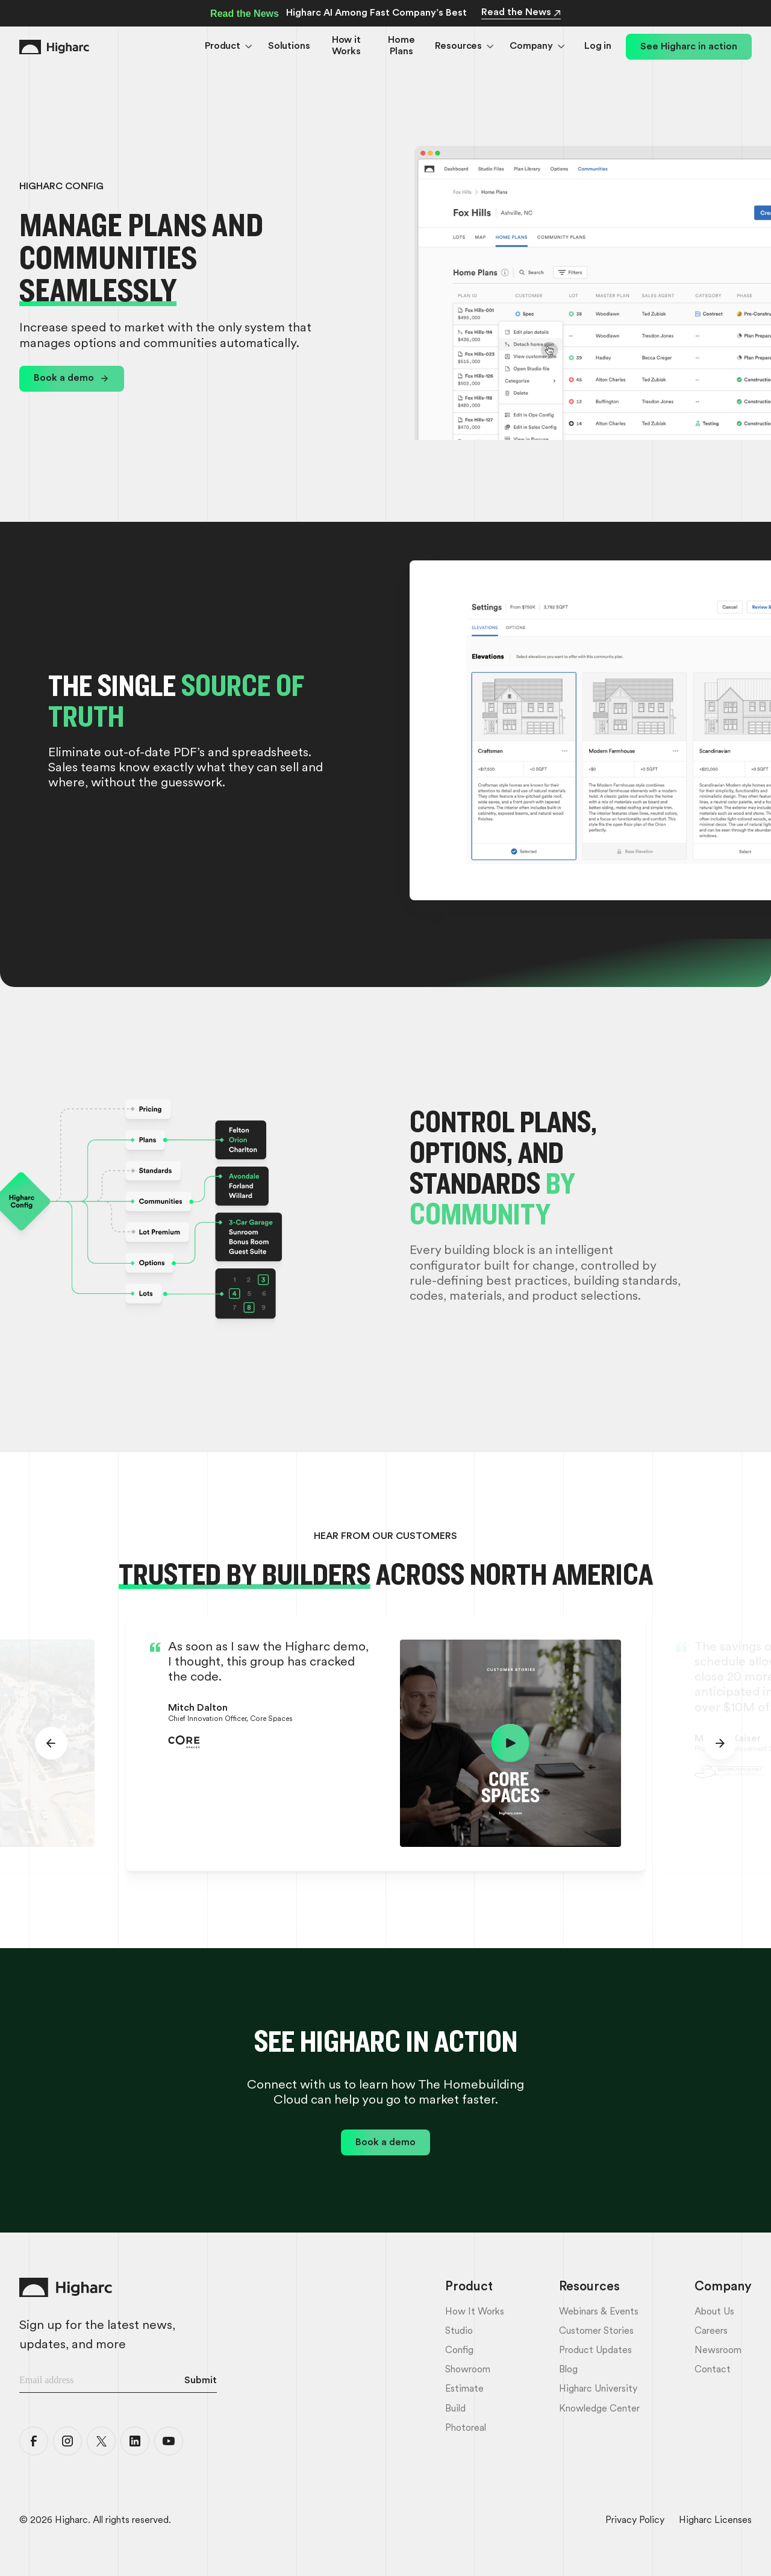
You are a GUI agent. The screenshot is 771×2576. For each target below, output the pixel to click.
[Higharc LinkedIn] (134, 2441)
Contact (713, 2370)
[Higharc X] (101, 2441)
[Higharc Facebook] (33, 2441)
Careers (711, 2331)
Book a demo (64, 378)
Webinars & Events (598, 2312)
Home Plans (401, 46)
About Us (714, 2312)
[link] (71, 379)
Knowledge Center (599, 2409)
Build (455, 2409)
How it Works (346, 46)
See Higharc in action (688, 47)
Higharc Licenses (715, 2520)
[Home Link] (54, 47)
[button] (229, 47)
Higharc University (598, 2389)
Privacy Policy (634, 2520)
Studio (459, 2331)
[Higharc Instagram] (67, 2441)
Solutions (289, 46)
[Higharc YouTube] (168, 2441)
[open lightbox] (510, 1743)
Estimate (464, 2389)
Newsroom (718, 2350)
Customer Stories (596, 2331)
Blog (568, 2370)
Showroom (467, 2370)
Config (459, 2350)
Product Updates (595, 2350)
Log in (597, 46)
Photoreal (465, 2428)
